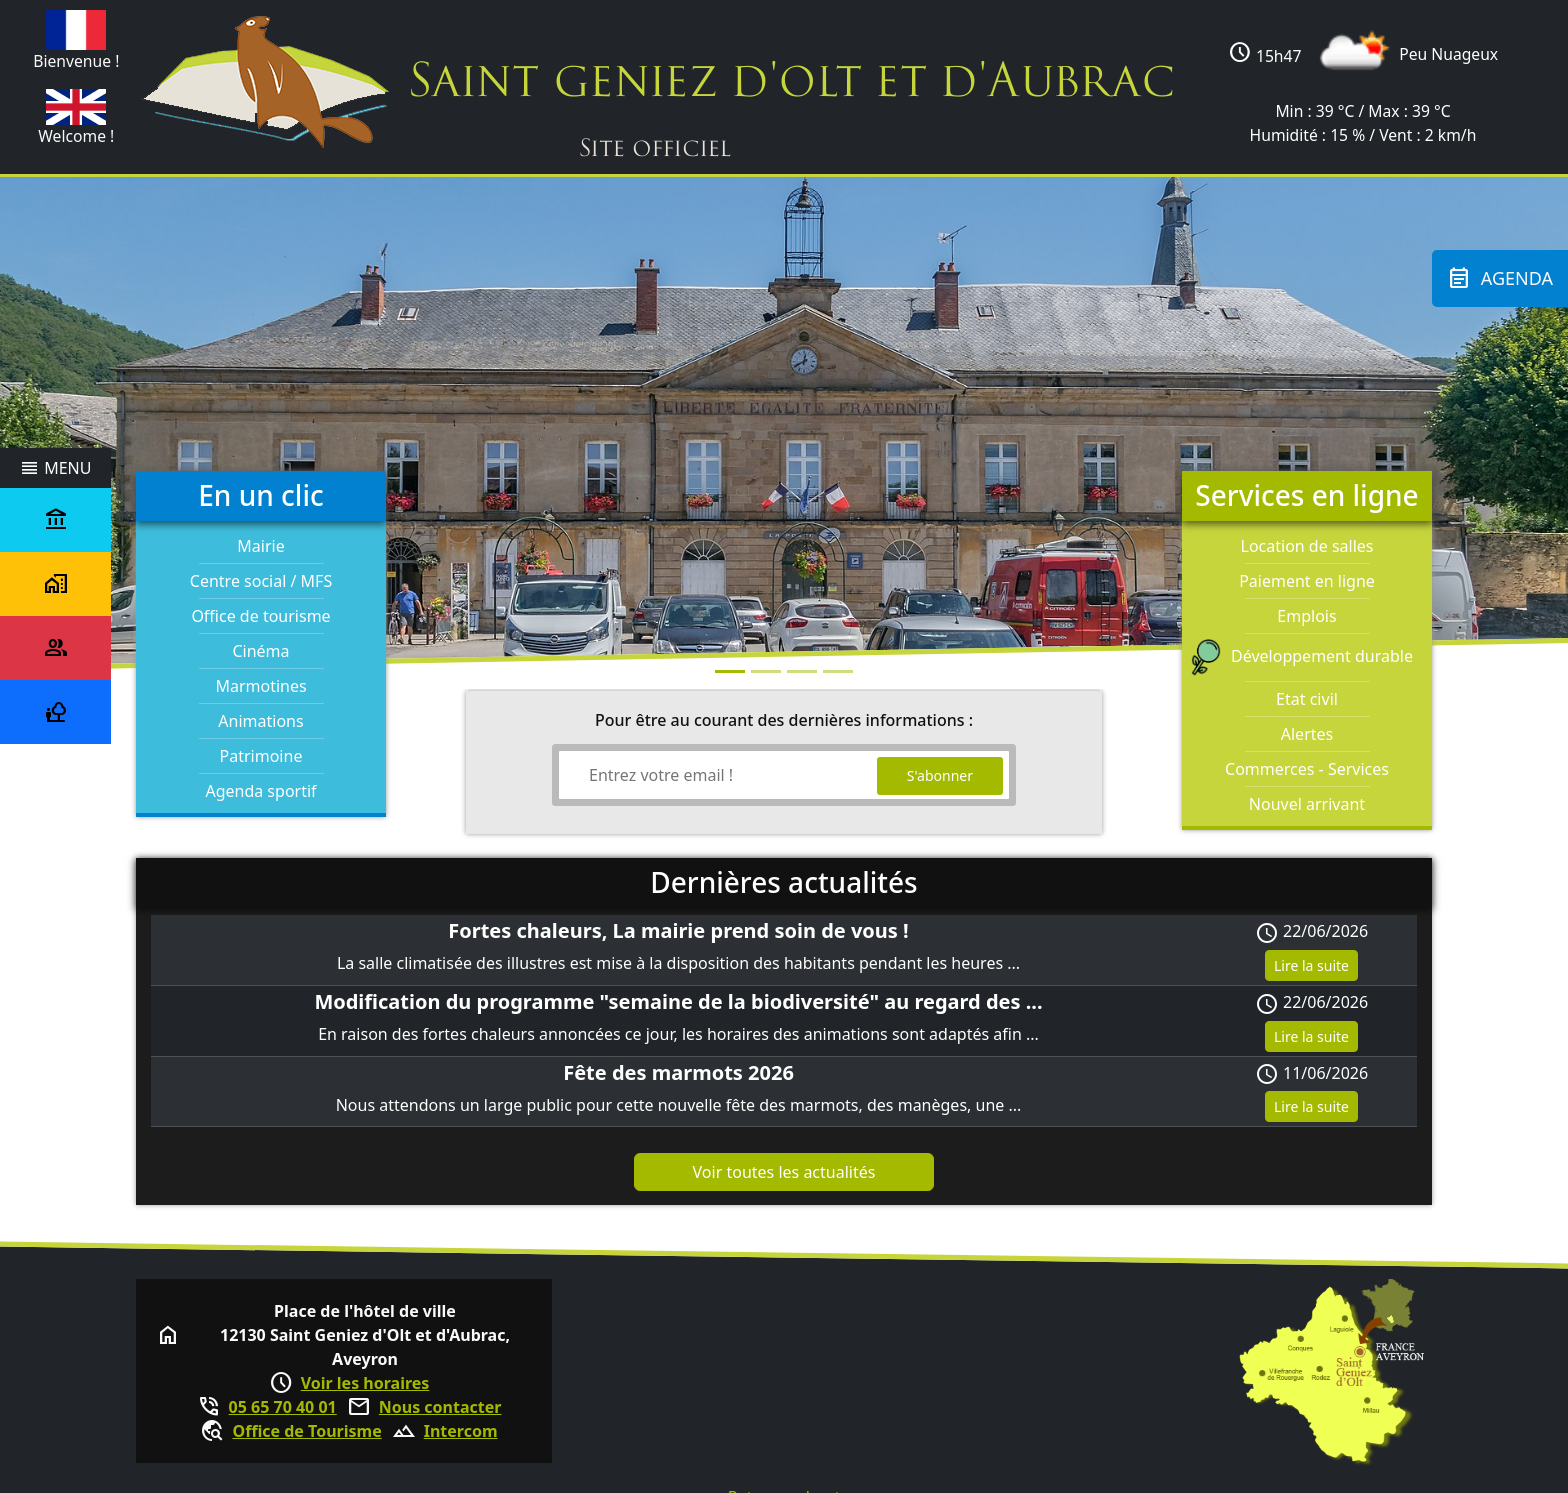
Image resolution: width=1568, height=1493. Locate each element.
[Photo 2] (802, 671)
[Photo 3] (838, 671)
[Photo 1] (766, 671)
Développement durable (1307, 656)
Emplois (1306, 616)
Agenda (1500, 278)
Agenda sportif (260, 791)
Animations (260, 721)
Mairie (260, 546)
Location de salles (1307, 546)
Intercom (461, 1431)
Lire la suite (1311, 965)
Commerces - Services (1307, 769)
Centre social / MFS (261, 581)
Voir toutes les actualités (784, 1172)
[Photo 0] (730, 671)
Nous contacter (440, 1407)
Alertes (1307, 734)
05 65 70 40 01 (283, 1407)
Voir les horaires (365, 1383)
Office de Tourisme (306, 1431)
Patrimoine (261, 756)
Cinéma (260, 651)
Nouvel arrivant (1307, 804)
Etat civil (1307, 699)
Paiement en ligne (1307, 581)
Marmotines (260, 686)
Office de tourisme (260, 616)
